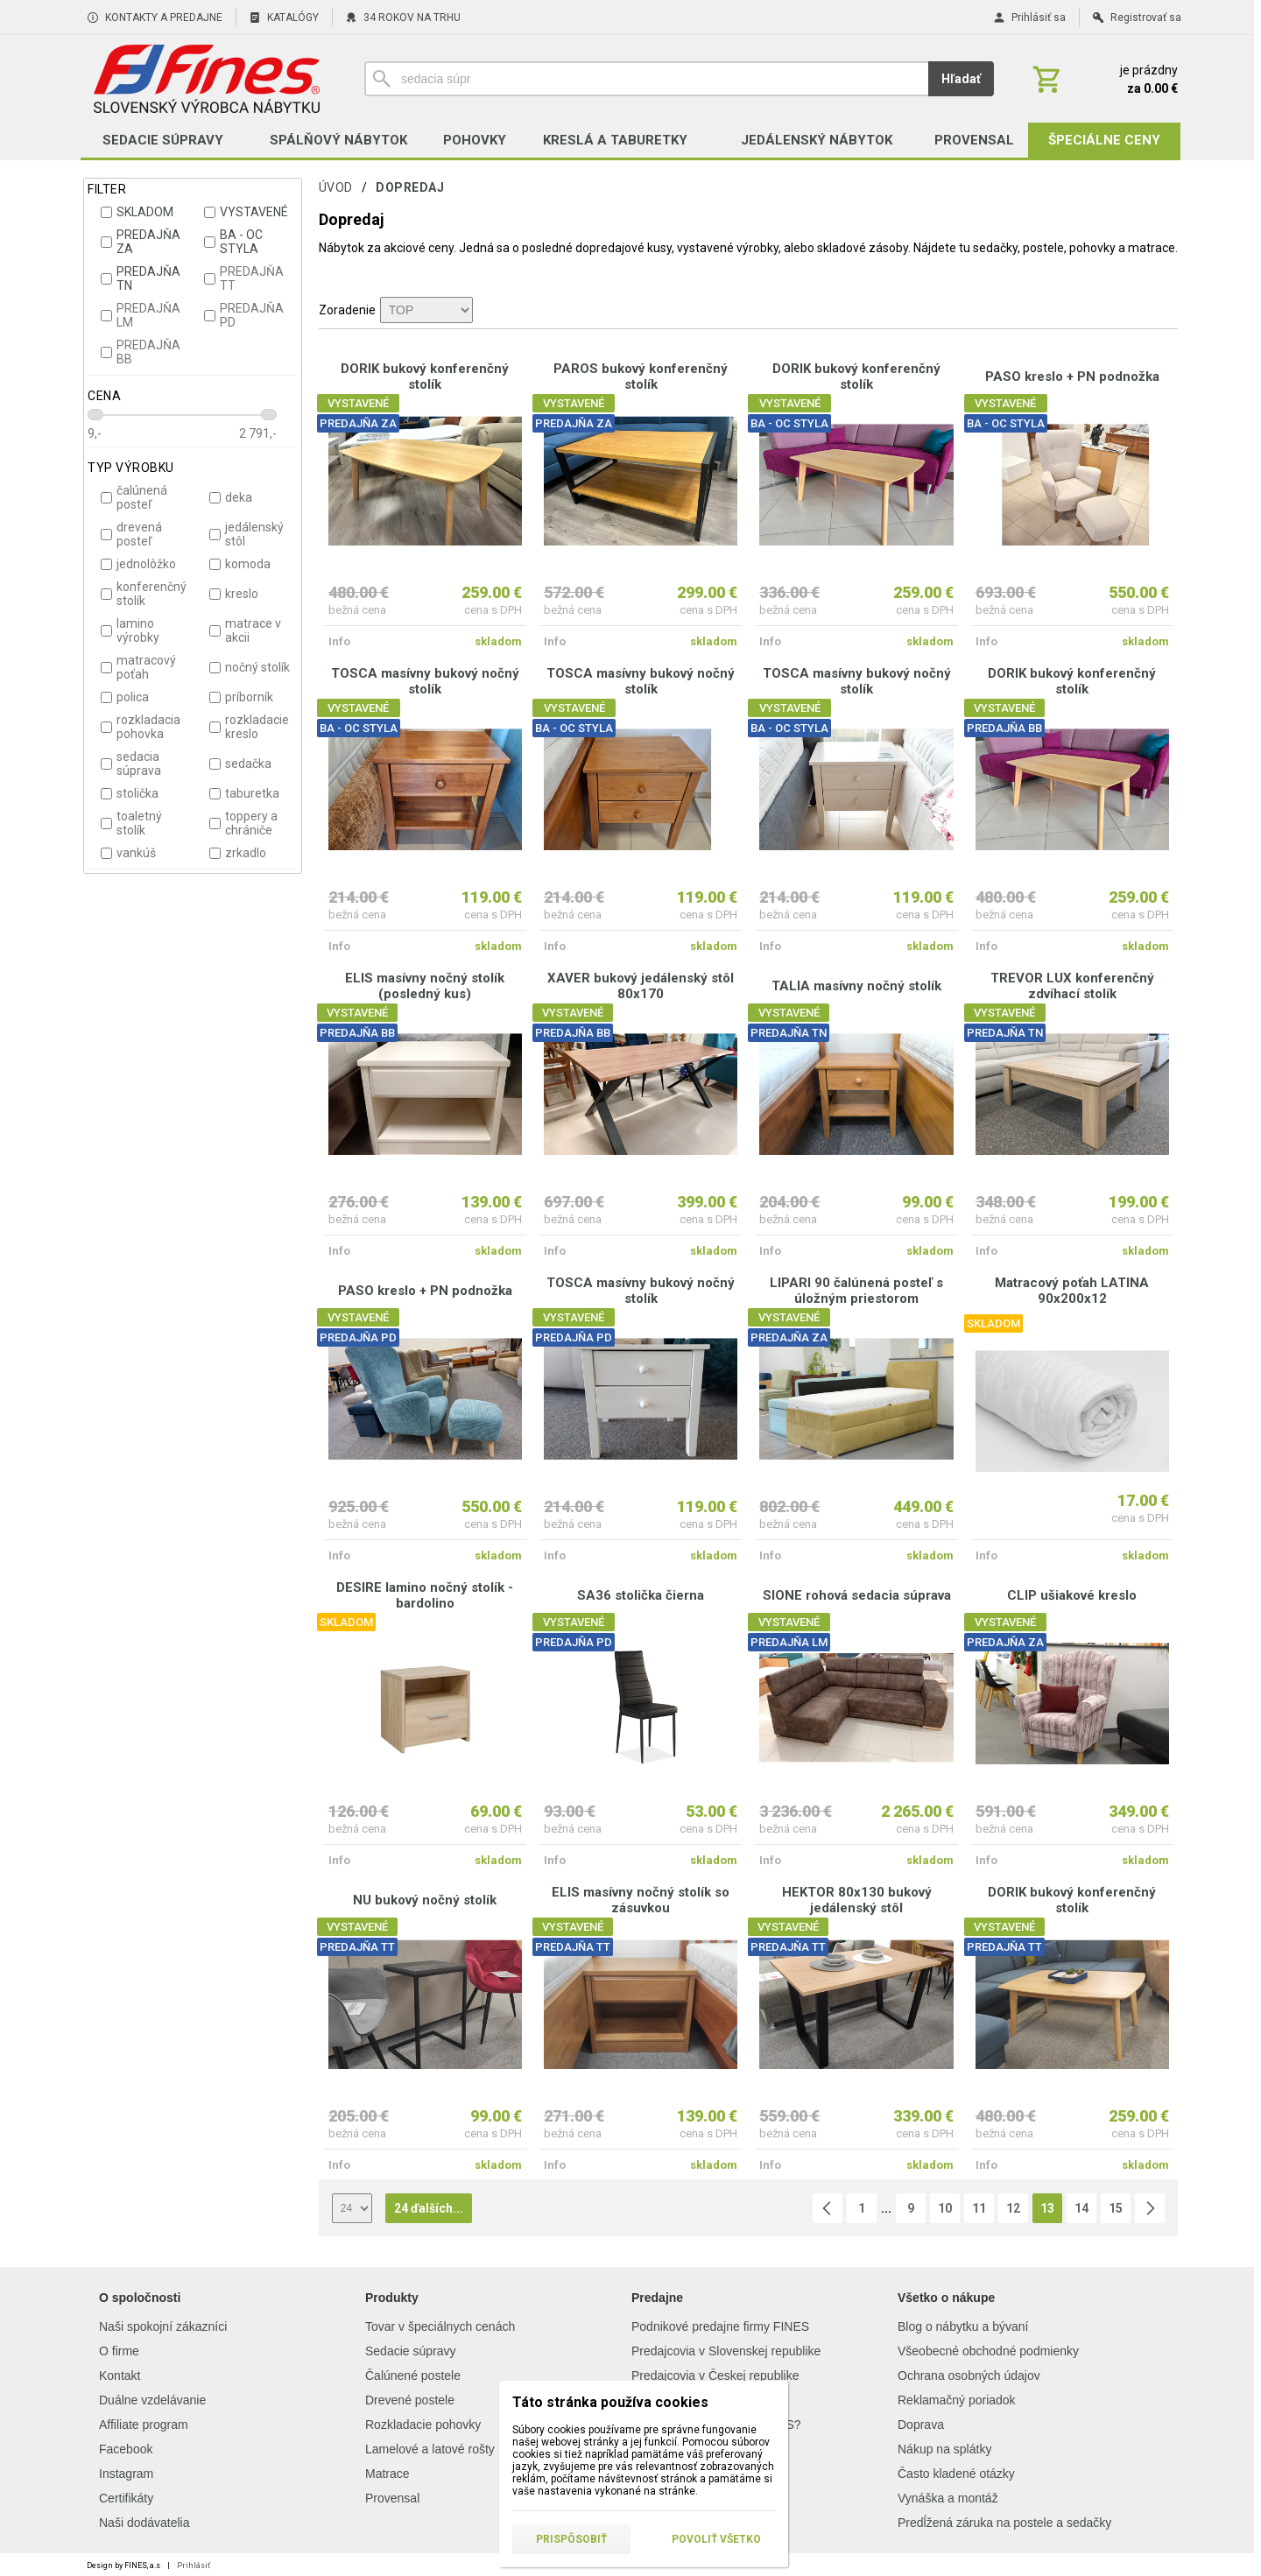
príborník (241, 697)
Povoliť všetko (716, 2539)
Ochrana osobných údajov (969, 2375)
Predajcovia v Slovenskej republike (726, 2351)
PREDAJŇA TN (140, 278)
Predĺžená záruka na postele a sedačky (1004, 2523)
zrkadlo (237, 853)
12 (1013, 2208)
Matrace (387, 2474)
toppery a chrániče (243, 823)
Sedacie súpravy (410, 2351)
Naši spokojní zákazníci (163, 2326)
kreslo (233, 594)
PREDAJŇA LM (140, 315)
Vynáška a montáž (948, 2498)
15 (1116, 2208)
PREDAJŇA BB (140, 352)
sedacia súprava (131, 764)
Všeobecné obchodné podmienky (988, 2351)
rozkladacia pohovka (140, 727)
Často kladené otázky (956, 2474)
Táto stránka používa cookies (610, 2402)
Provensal (392, 2498)
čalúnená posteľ (134, 497)
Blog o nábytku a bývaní (963, 2326)
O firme (119, 2351)
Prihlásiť (193, 2565)
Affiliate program (143, 2425)
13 (1047, 2208)
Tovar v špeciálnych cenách (440, 2326)
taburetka (244, 793)
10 (945, 2208)
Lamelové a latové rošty (430, 2449)
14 (1081, 2208)
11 (979, 2208)
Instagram (126, 2474)
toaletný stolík (131, 823)
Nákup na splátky (944, 2449)
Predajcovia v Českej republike (715, 2375)
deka (230, 497)
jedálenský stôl (246, 534)
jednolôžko (138, 564)
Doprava (921, 2425)
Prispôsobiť (571, 2539)
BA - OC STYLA (233, 242)
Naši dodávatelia (144, 2523)
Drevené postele (409, 2400)
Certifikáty (126, 2498)
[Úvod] (206, 79)
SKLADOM (137, 212)
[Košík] (1103, 79)
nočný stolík (249, 667)
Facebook (125, 2449)
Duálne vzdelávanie (152, 2400)
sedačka (240, 764)
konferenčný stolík (144, 594)
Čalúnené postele (413, 2375)
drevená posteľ (131, 534)
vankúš (128, 853)
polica (125, 697)
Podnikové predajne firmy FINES (720, 2326)
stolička (130, 793)
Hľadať (961, 79)
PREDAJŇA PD (244, 315)
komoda (240, 564)
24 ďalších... (428, 2208)
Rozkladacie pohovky (423, 2425)
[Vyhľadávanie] (646, 78)
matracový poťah (138, 667)
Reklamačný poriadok (957, 2400)
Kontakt (119, 2375)
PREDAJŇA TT (244, 278)
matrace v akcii (245, 630)
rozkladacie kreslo (249, 727)
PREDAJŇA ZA (140, 242)
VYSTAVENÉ (246, 212)
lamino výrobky (130, 630)
